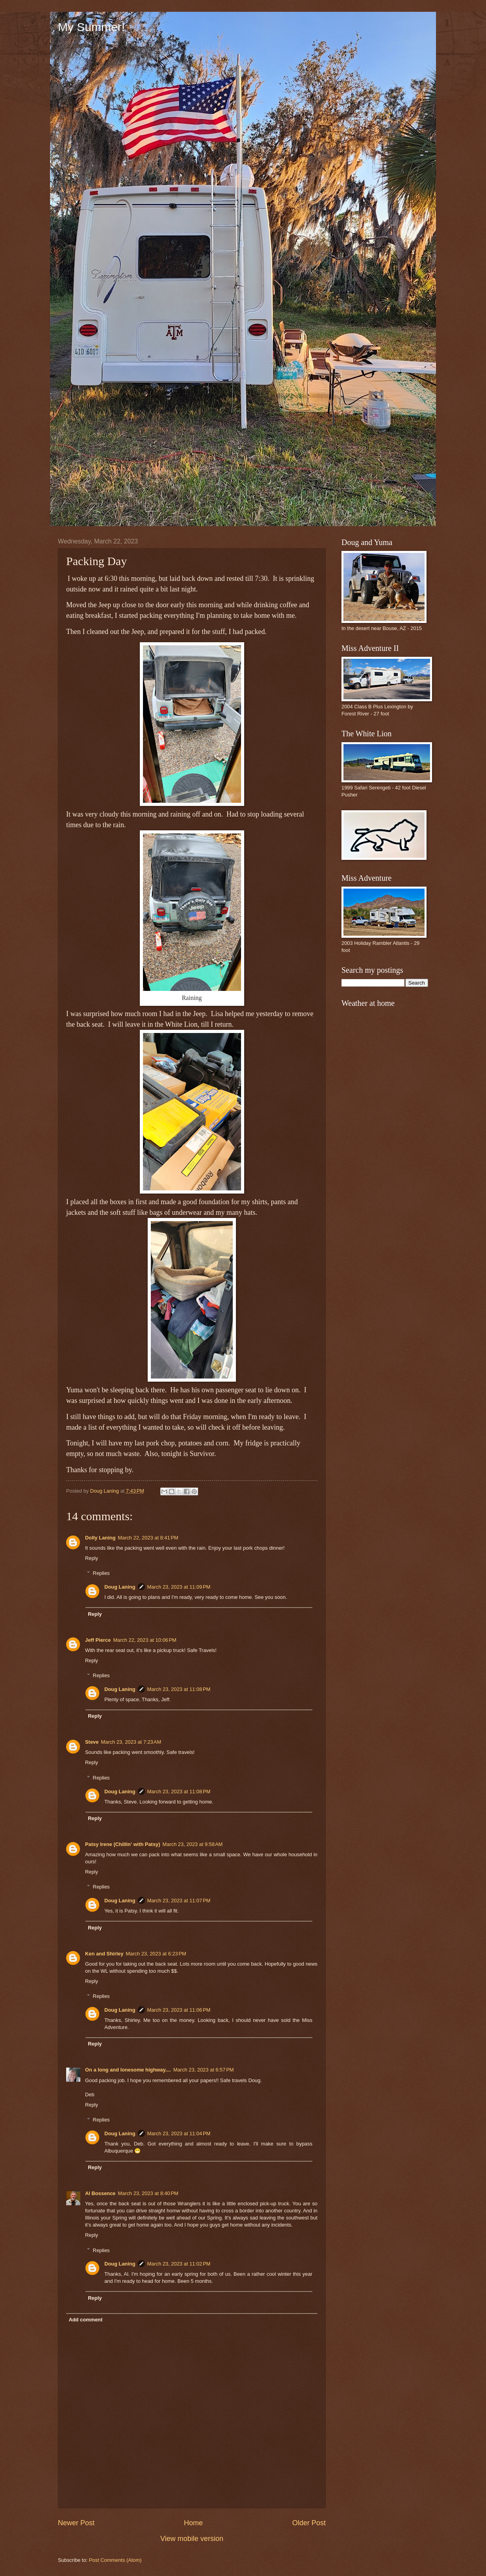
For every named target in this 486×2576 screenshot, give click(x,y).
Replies (101, 1573)
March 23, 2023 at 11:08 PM (179, 1689)
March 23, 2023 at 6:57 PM (203, 2070)
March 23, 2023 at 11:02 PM (179, 2264)
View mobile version (191, 2539)
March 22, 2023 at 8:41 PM (148, 1538)
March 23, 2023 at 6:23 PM (156, 1954)
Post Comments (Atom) (115, 2560)
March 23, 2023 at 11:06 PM (179, 2010)
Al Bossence (100, 2193)
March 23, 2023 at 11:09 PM (179, 1587)
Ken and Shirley (104, 1954)
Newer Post (76, 2523)
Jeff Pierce (98, 1640)
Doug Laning (119, 1587)
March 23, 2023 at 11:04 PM (179, 2133)
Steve (91, 1742)
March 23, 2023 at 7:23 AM (131, 1742)
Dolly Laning (100, 1538)
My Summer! (91, 26)
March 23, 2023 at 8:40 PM (148, 2193)
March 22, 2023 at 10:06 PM (144, 1640)
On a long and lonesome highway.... (128, 2070)
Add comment (85, 2320)
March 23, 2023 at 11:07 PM (179, 1900)
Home (193, 2523)
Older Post (309, 2523)
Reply (91, 1558)
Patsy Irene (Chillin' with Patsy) (122, 1844)
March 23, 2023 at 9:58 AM (193, 1844)
